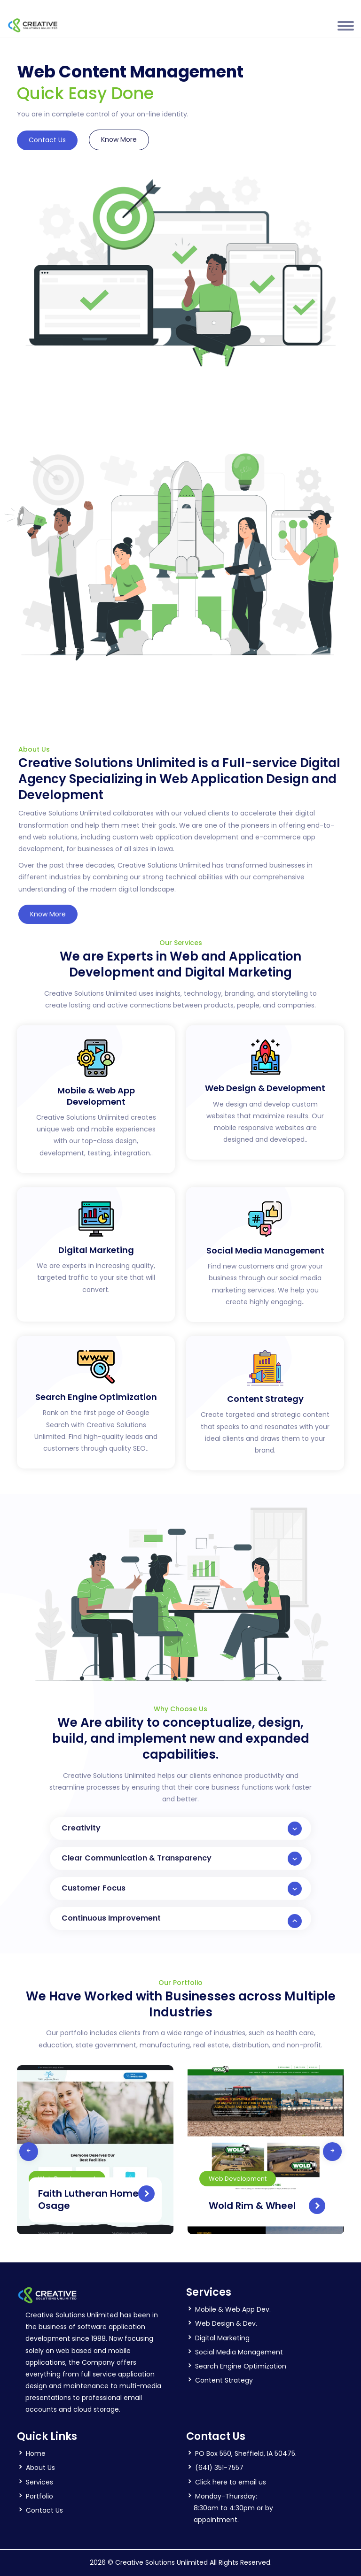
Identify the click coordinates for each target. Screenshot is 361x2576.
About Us (40, 2467)
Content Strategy (224, 2380)
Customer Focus (182, 1889)
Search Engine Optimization (240, 2366)
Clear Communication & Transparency (182, 1859)
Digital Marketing (222, 2338)
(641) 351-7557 (219, 2467)
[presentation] (28, 2151)
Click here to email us (230, 2482)
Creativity (182, 1829)
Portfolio (39, 2496)
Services (39, 2482)
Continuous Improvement (182, 1920)
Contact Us (47, 140)
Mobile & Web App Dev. (233, 2309)
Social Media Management (239, 2352)
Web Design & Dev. (226, 2323)
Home (36, 2453)
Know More (119, 139)
